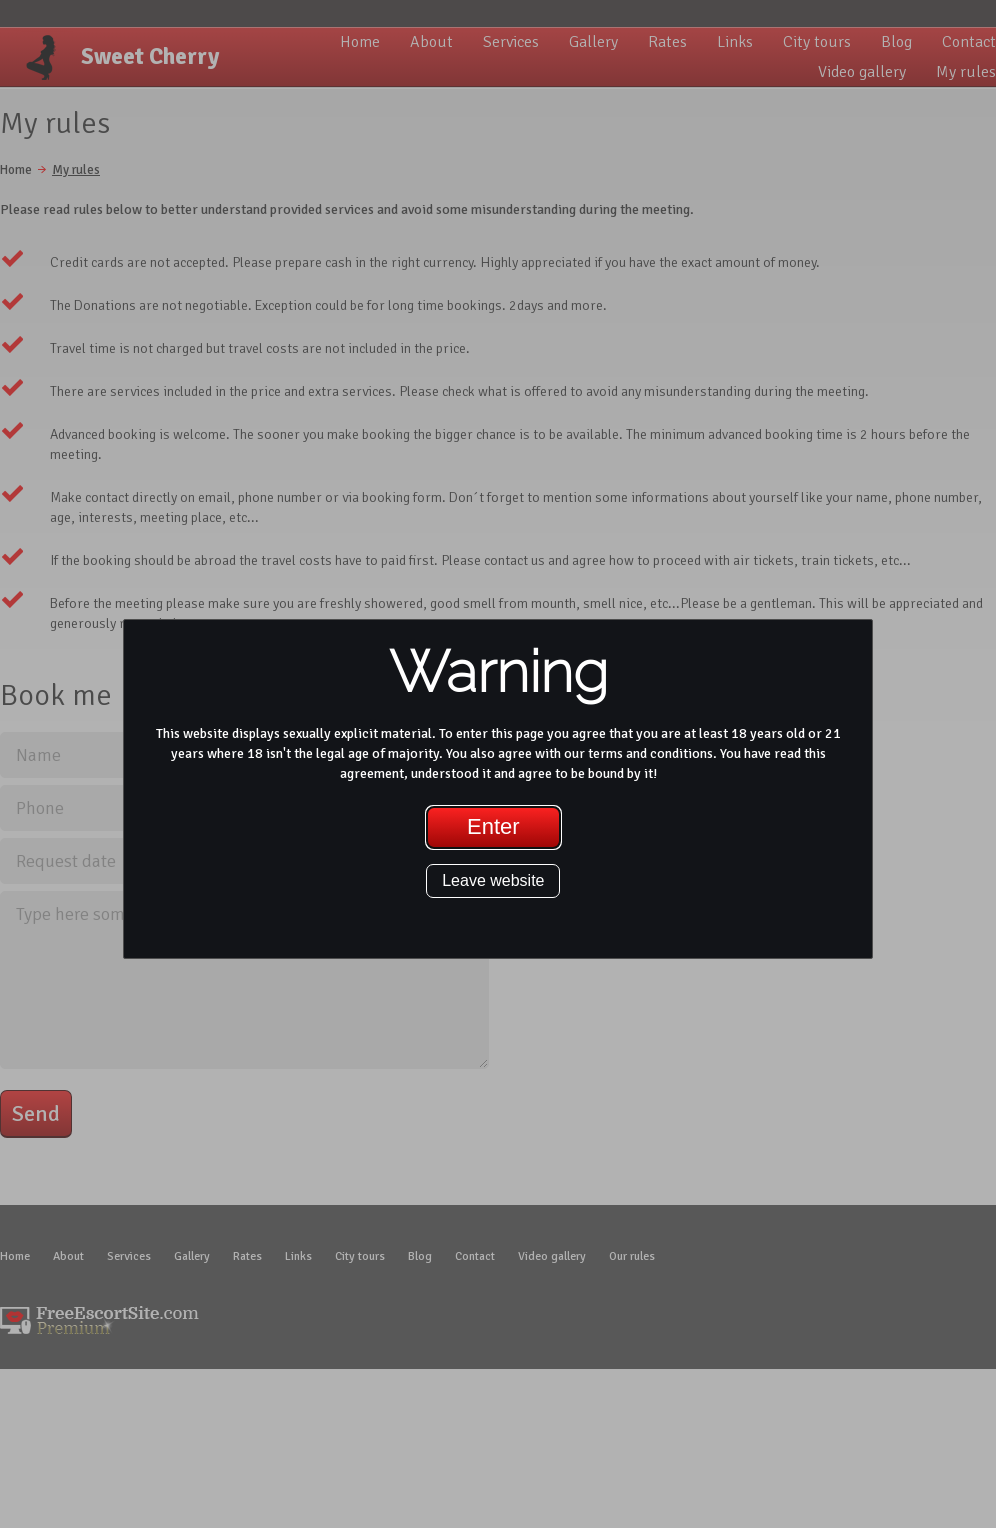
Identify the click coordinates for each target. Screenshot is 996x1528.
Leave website (493, 880)
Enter (493, 826)
